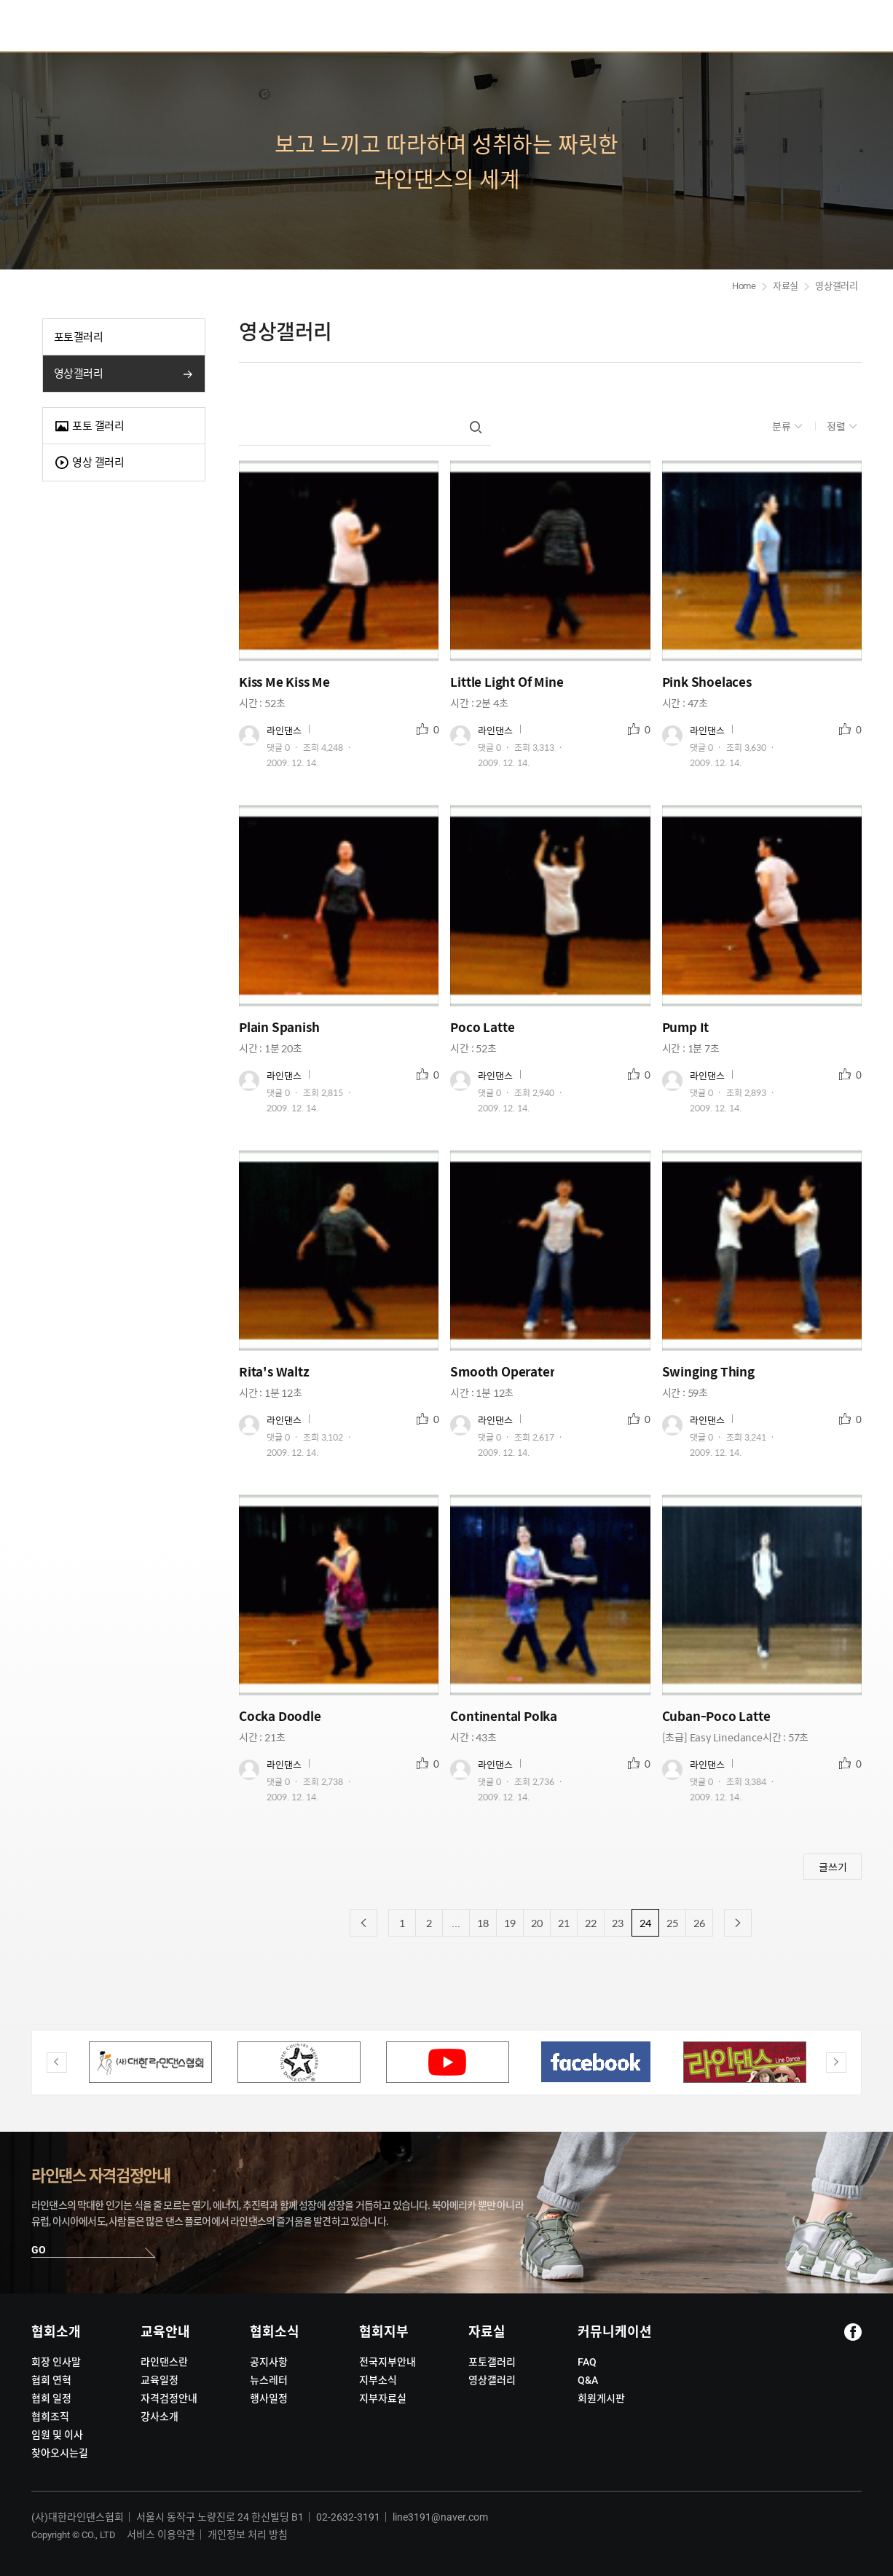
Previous (57, 2062)
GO (38, 2250)
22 (591, 1923)
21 (564, 1923)
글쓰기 (833, 1867)
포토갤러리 (78, 337)
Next (836, 2062)
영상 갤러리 (89, 462)
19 (510, 1923)
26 (699, 1923)
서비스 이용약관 (161, 2534)
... (456, 1923)
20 (537, 1923)
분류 (782, 426)
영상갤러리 (78, 373)
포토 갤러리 (89, 426)
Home (744, 285)
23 (617, 1923)
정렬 (837, 426)
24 (645, 1923)
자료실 (785, 285)
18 (483, 1923)
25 (672, 1923)
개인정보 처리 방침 (248, 2534)
